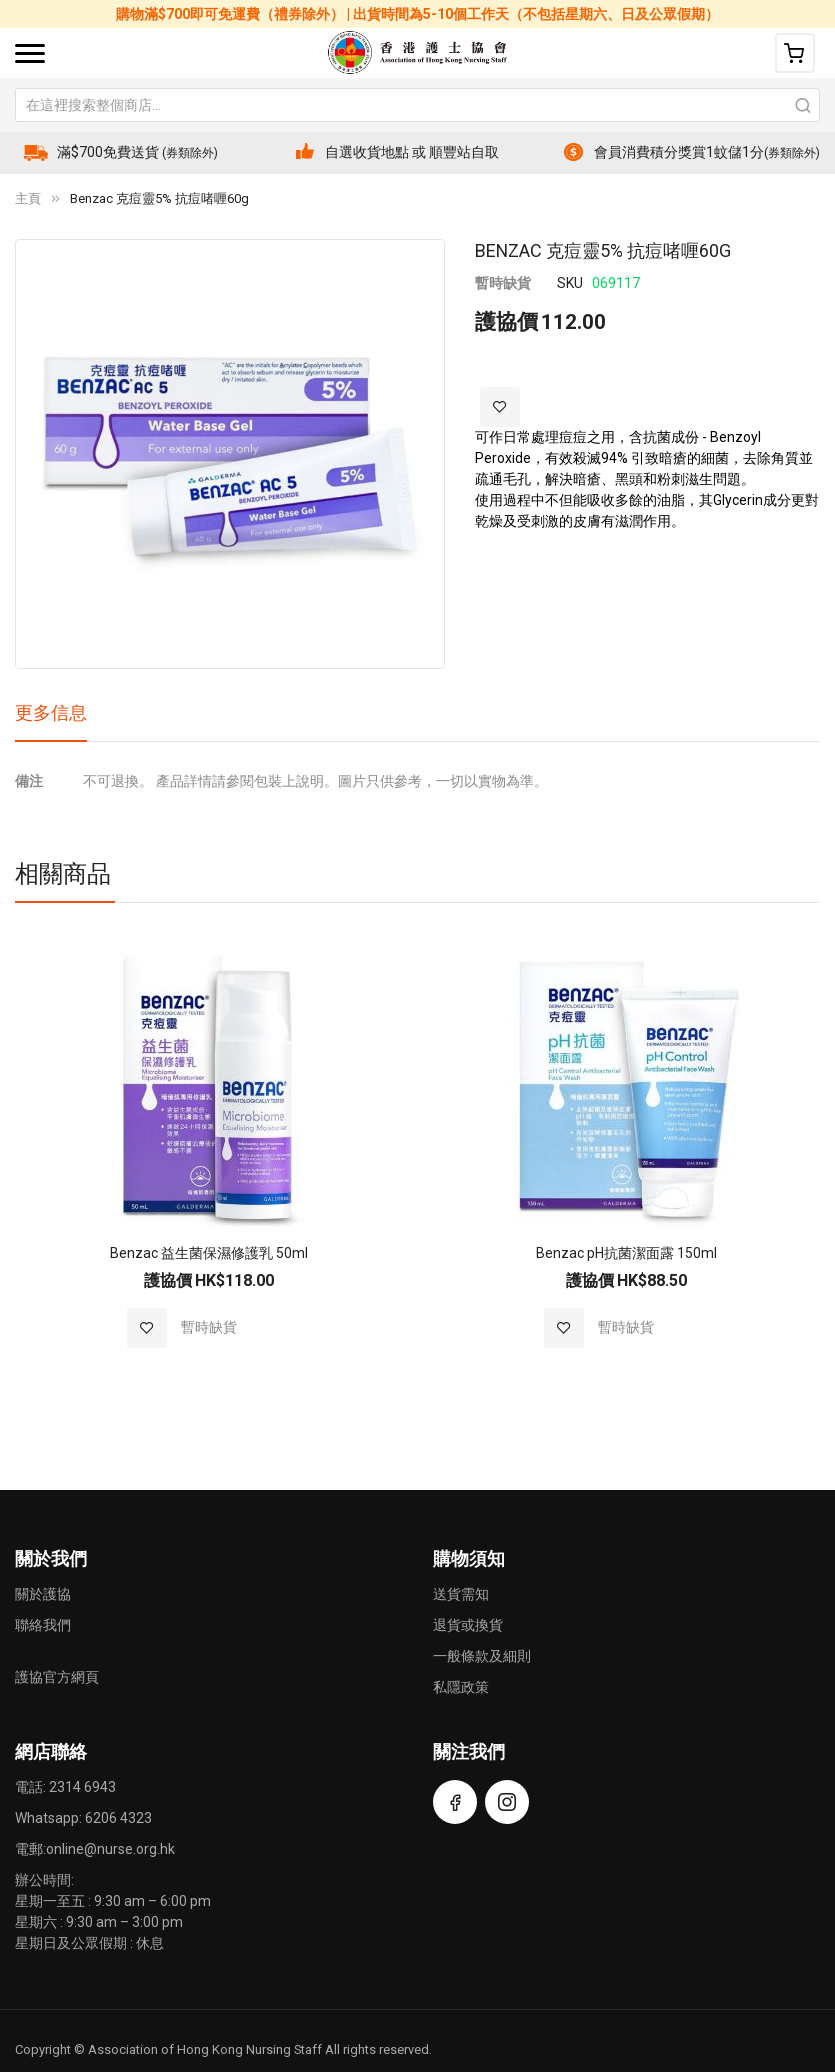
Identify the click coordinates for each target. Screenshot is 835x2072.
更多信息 (51, 712)
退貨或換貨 (468, 1625)
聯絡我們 (43, 1625)
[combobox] (417, 105)
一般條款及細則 (482, 1656)
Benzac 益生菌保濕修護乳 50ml (209, 1253)
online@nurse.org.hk (110, 1849)
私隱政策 (461, 1687)
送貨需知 (461, 1594)
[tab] (51, 720)
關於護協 (43, 1594)
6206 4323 (118, 1818)
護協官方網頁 (57, 1677)
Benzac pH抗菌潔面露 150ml (626, 1253)
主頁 (28, 198)
